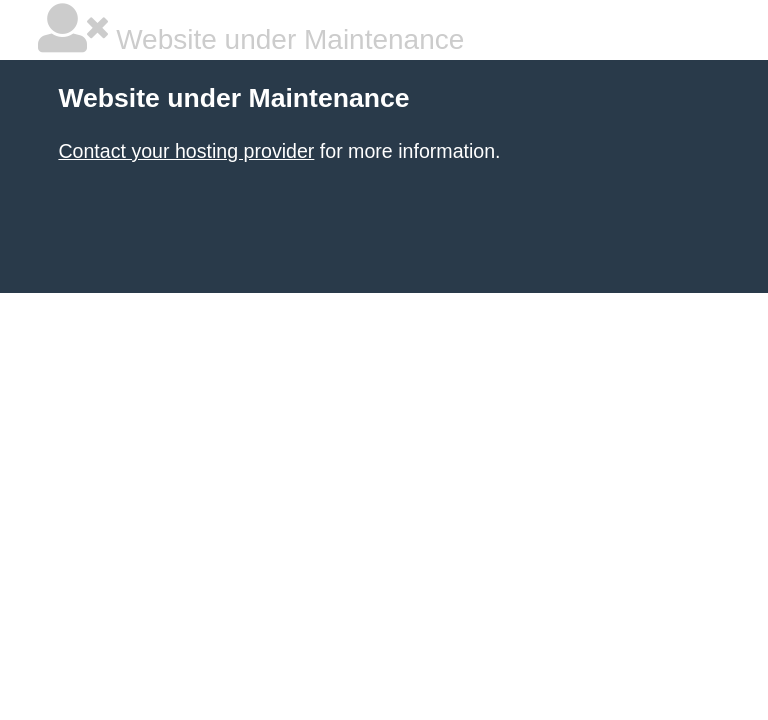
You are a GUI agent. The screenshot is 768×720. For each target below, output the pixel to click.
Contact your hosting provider (186, 151)
